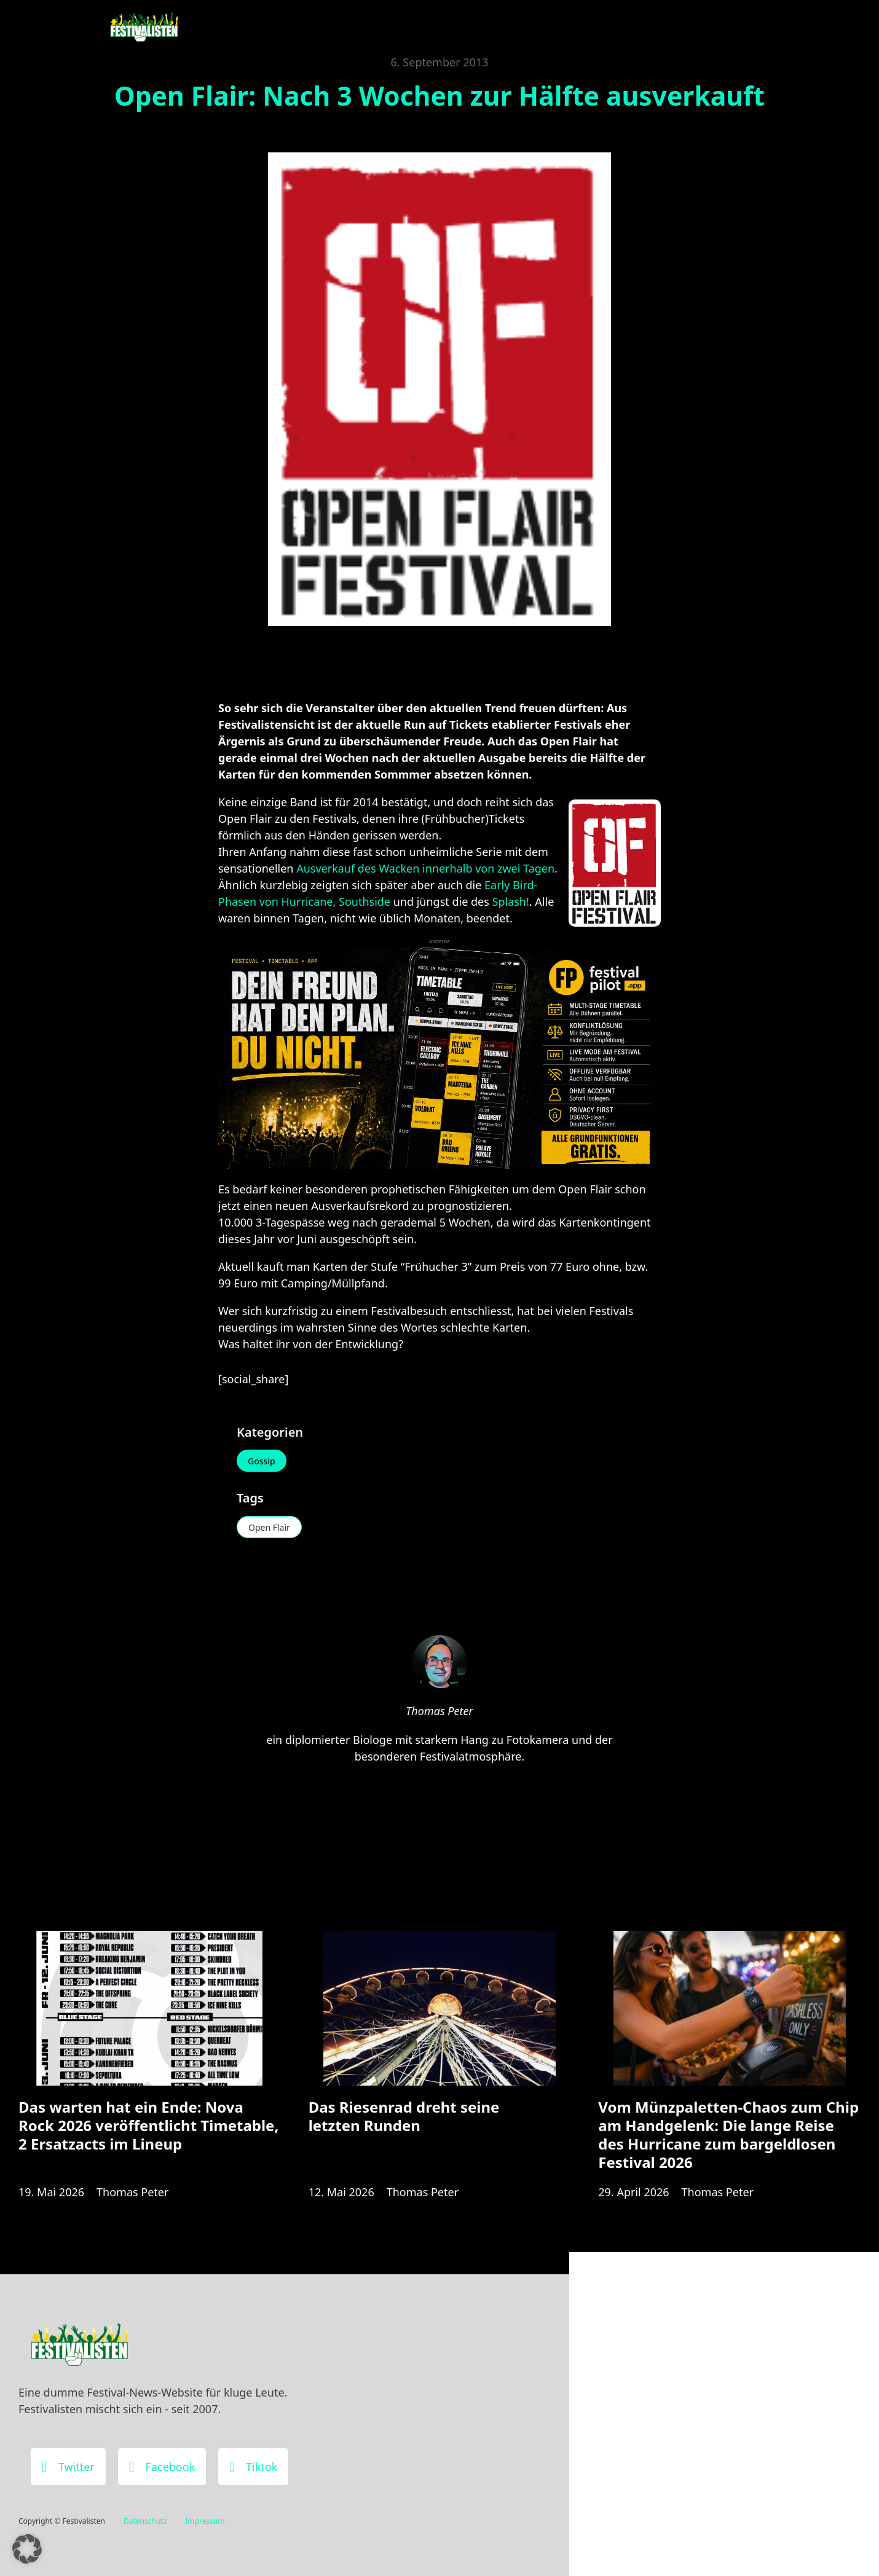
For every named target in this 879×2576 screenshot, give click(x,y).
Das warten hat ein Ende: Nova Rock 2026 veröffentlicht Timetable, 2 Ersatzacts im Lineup (148, 2125)
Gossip (261, 1461)
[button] (27, 2549)
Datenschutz (145, 2521)
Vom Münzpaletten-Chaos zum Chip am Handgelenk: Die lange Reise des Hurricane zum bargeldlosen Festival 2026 (728, 2135)
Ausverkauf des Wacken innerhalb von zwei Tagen (425, 868)
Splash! (510, 901)
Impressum (204, 2521)
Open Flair (269, 1527)
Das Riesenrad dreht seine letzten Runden (404, 2116)
